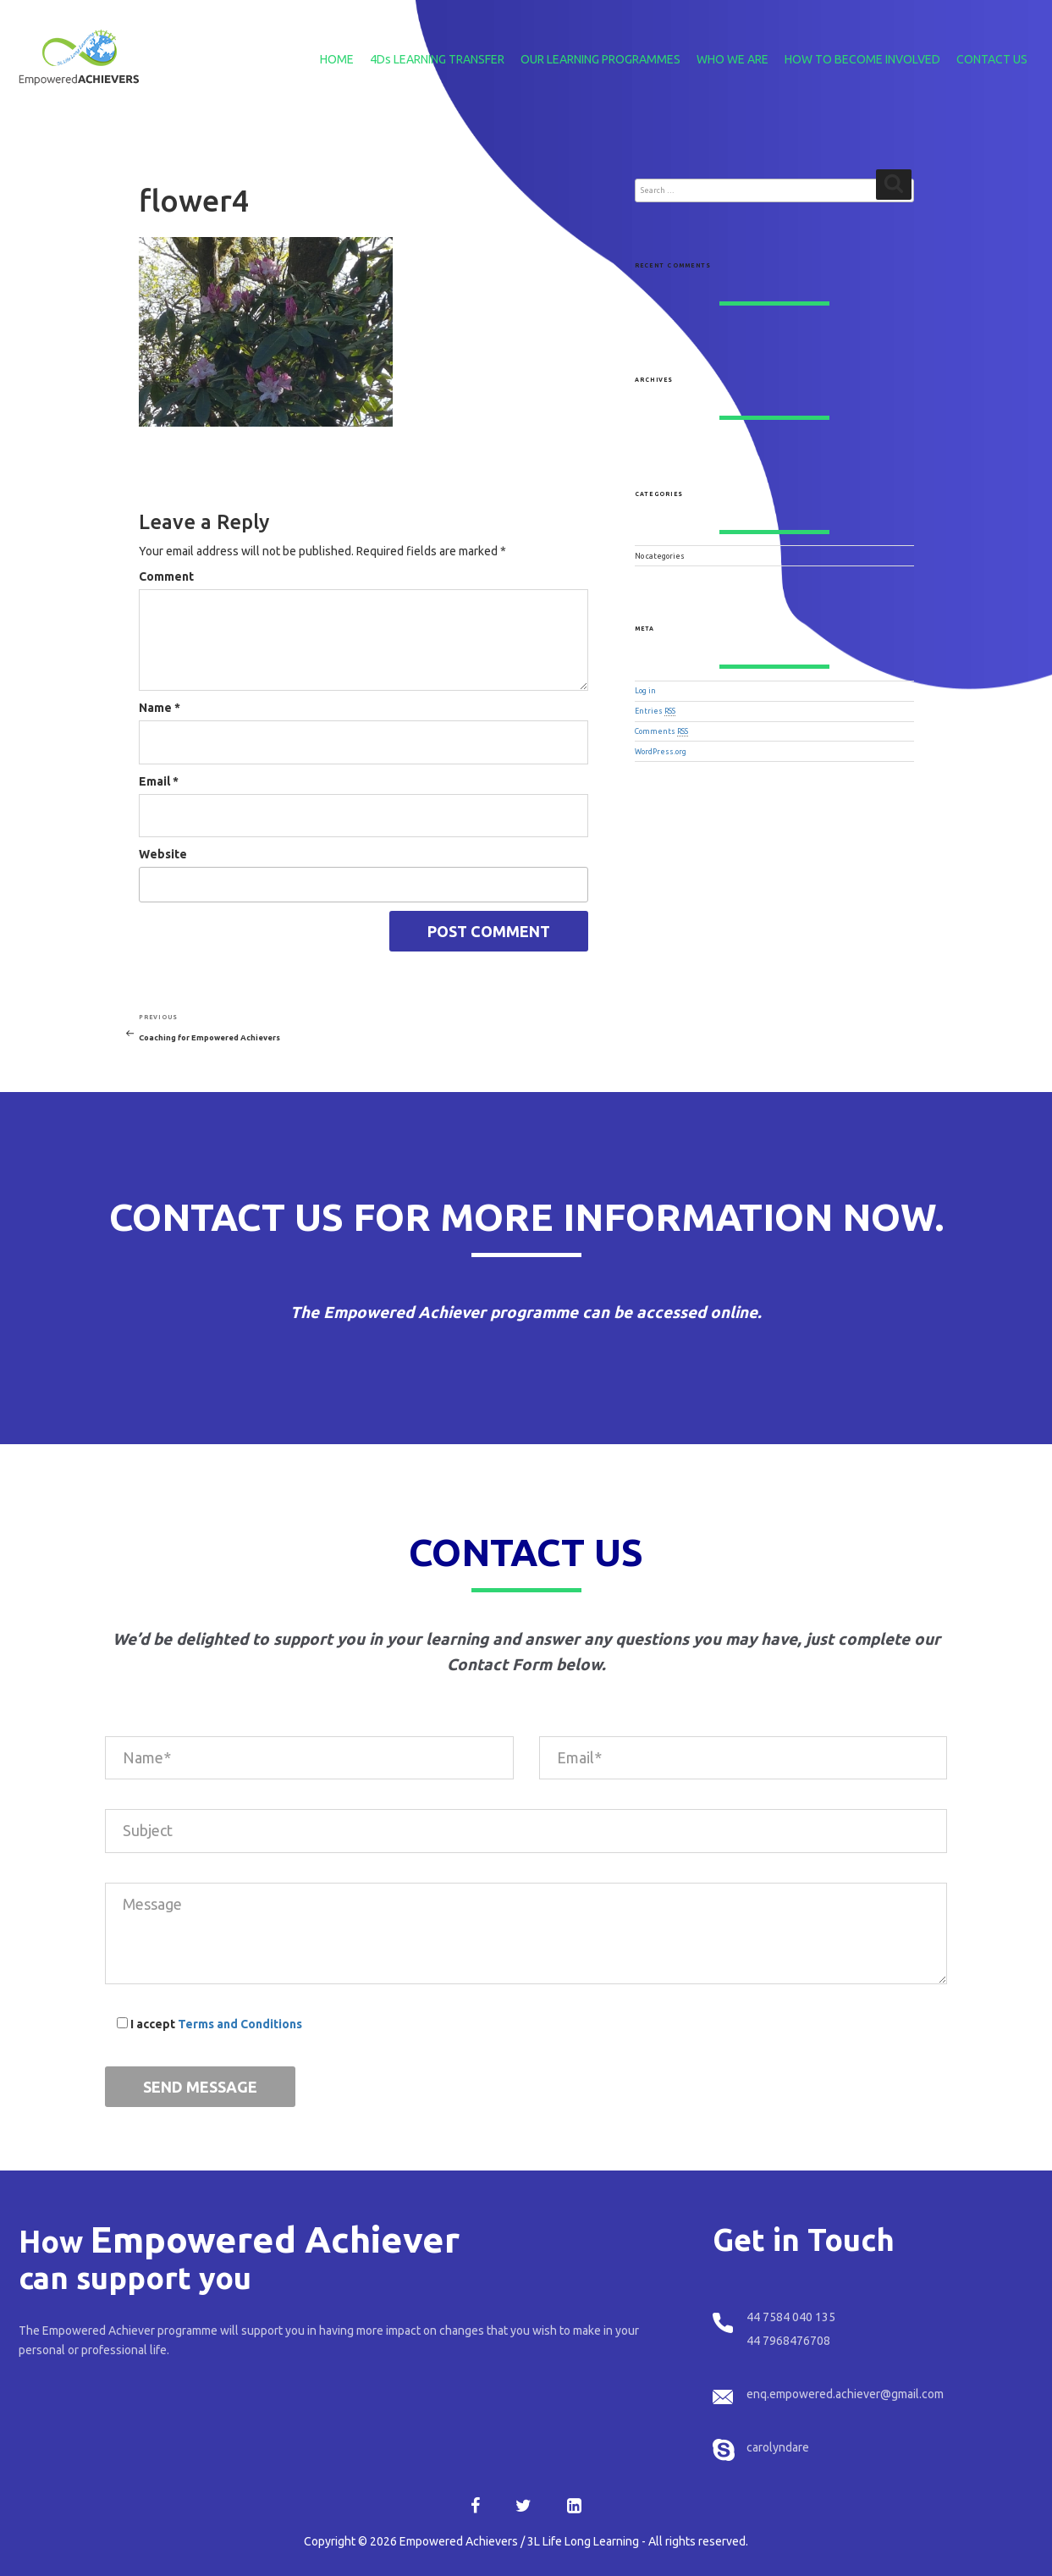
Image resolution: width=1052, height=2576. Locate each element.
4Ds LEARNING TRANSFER (437, 59)
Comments (661, 731)
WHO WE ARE (732, 59)
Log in (645, 691)
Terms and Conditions (240, 2024)
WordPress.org (660, 751)
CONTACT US (991, 59)
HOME (337, 59)
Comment (166, 576)
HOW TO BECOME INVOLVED (862, 59)
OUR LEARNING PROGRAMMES (600, 59)
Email (159, 781)
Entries (655, 711)
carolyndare (777, 2447)
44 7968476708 (788, 2340)
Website (163, 854)
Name (159, 707)
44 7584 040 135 (790, 2317)
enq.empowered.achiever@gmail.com (845, 2394)
